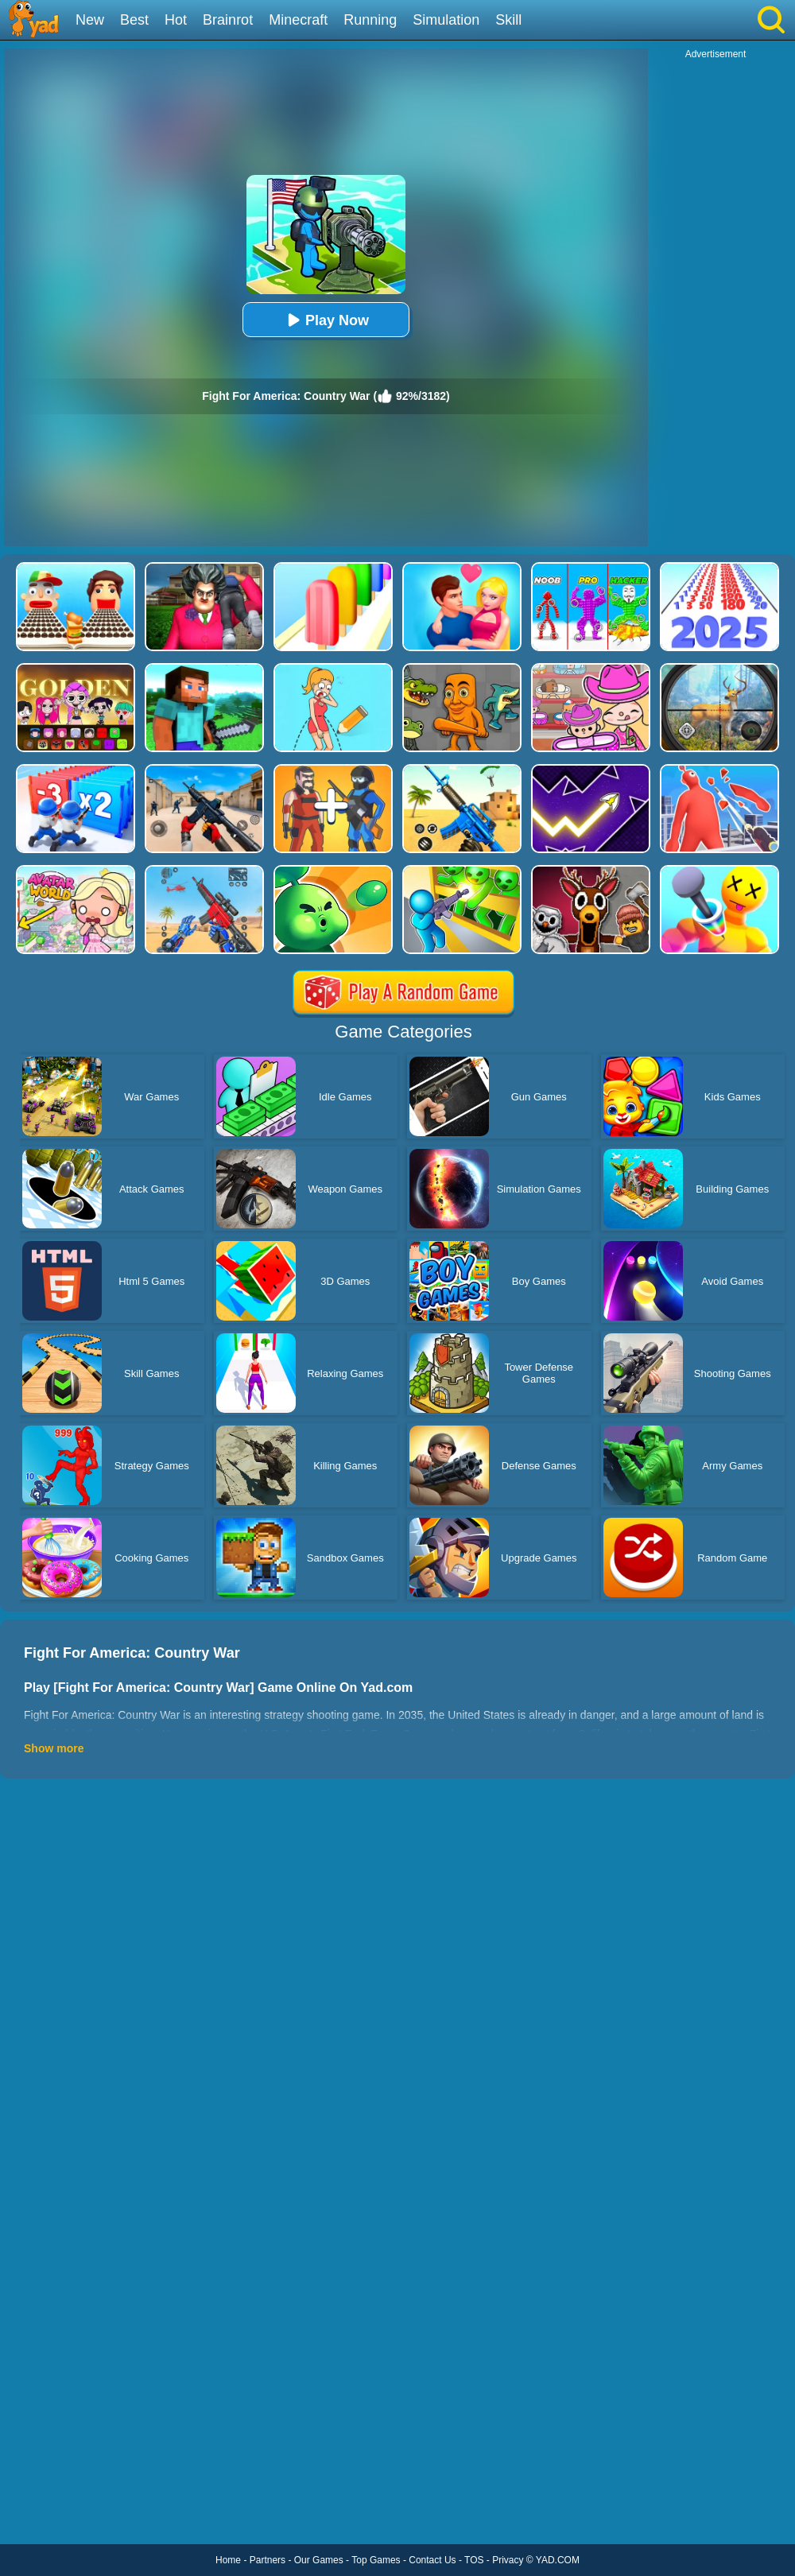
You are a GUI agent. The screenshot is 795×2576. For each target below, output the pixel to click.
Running (370, 20)
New (90, 20)
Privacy (507, 2560)
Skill (508, 20)
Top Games (375, 2560)
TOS (473, 2560)
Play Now (326, 320)
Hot (176, 20)
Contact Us (432, 2560)
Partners (267, 2560)
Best (134, 20)
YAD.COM (558, 2560)
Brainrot (228, 20)
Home (228, 2560)
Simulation (446, 20)
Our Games (318, 2560)
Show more (53, 1748)
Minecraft (298, 20)
